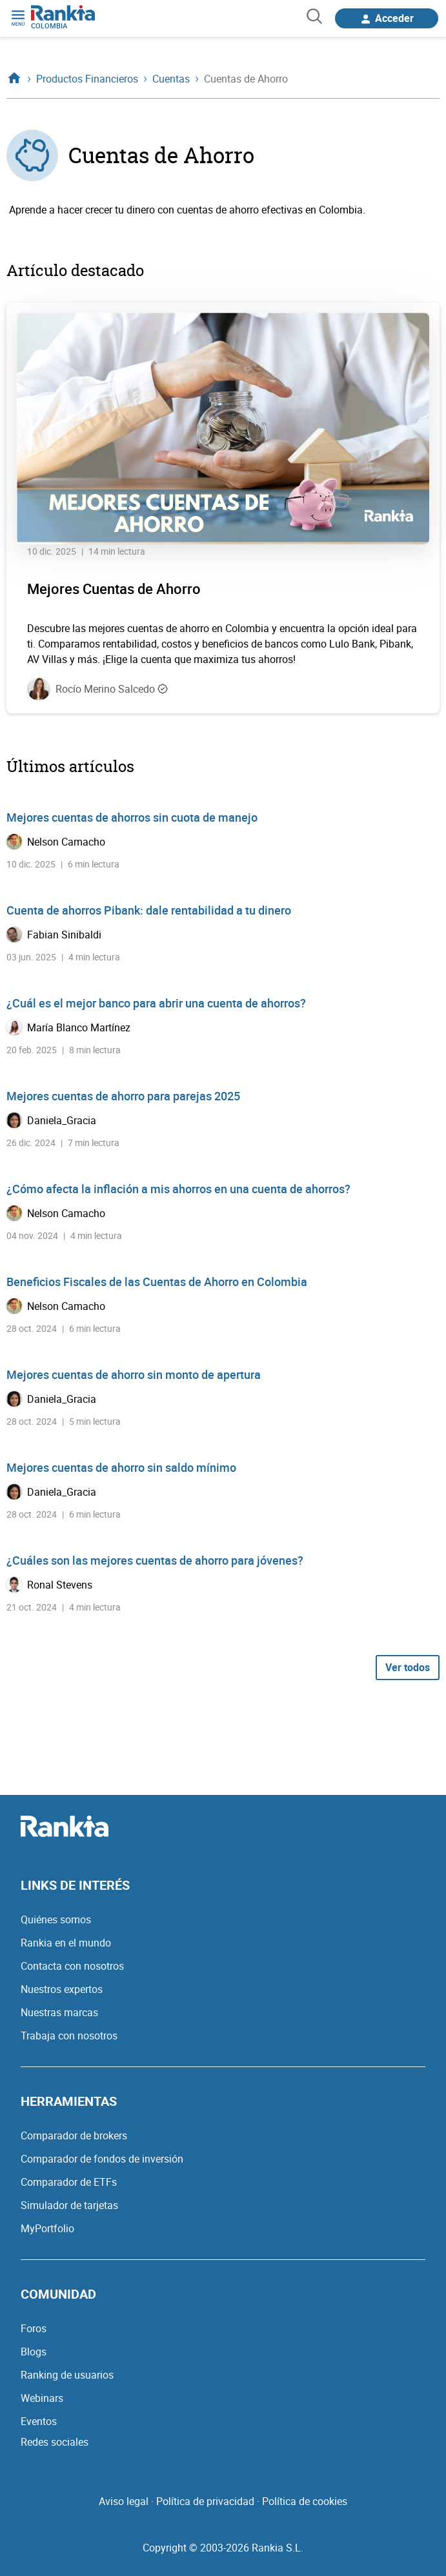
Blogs (33, 2351)
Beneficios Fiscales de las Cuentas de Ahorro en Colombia (156, 1281)
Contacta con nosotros (72, 1966)
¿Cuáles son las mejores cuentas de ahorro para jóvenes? (154, 1560)
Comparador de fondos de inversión (102, 2159)
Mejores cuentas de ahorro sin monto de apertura (133, 1374)
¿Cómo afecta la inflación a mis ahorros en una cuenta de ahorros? (178, 1188)
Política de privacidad (205, 2501)
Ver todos (407, 1667)
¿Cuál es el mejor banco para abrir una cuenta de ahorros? (156, 1003)
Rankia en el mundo (66, 1943)
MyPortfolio (47, 2228)
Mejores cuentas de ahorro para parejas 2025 (123, 1096)
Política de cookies (304, 2501)
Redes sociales (54, 2442)
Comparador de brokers (74, 2135)
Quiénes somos (56, 1919)
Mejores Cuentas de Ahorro (114, 588)
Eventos (39, 2421)
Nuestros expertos (62, 1989)
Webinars (42, 2398)
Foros (33, 2328)
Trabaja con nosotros (69, 2035)
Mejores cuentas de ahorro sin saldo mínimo (121, 1467)
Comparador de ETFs (69, 2182)
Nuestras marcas (59, 2012)
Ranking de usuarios (67, 2375)
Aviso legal (123, 2501)
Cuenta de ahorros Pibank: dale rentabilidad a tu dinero (148, 910)
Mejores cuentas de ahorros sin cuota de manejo (132, 817)
